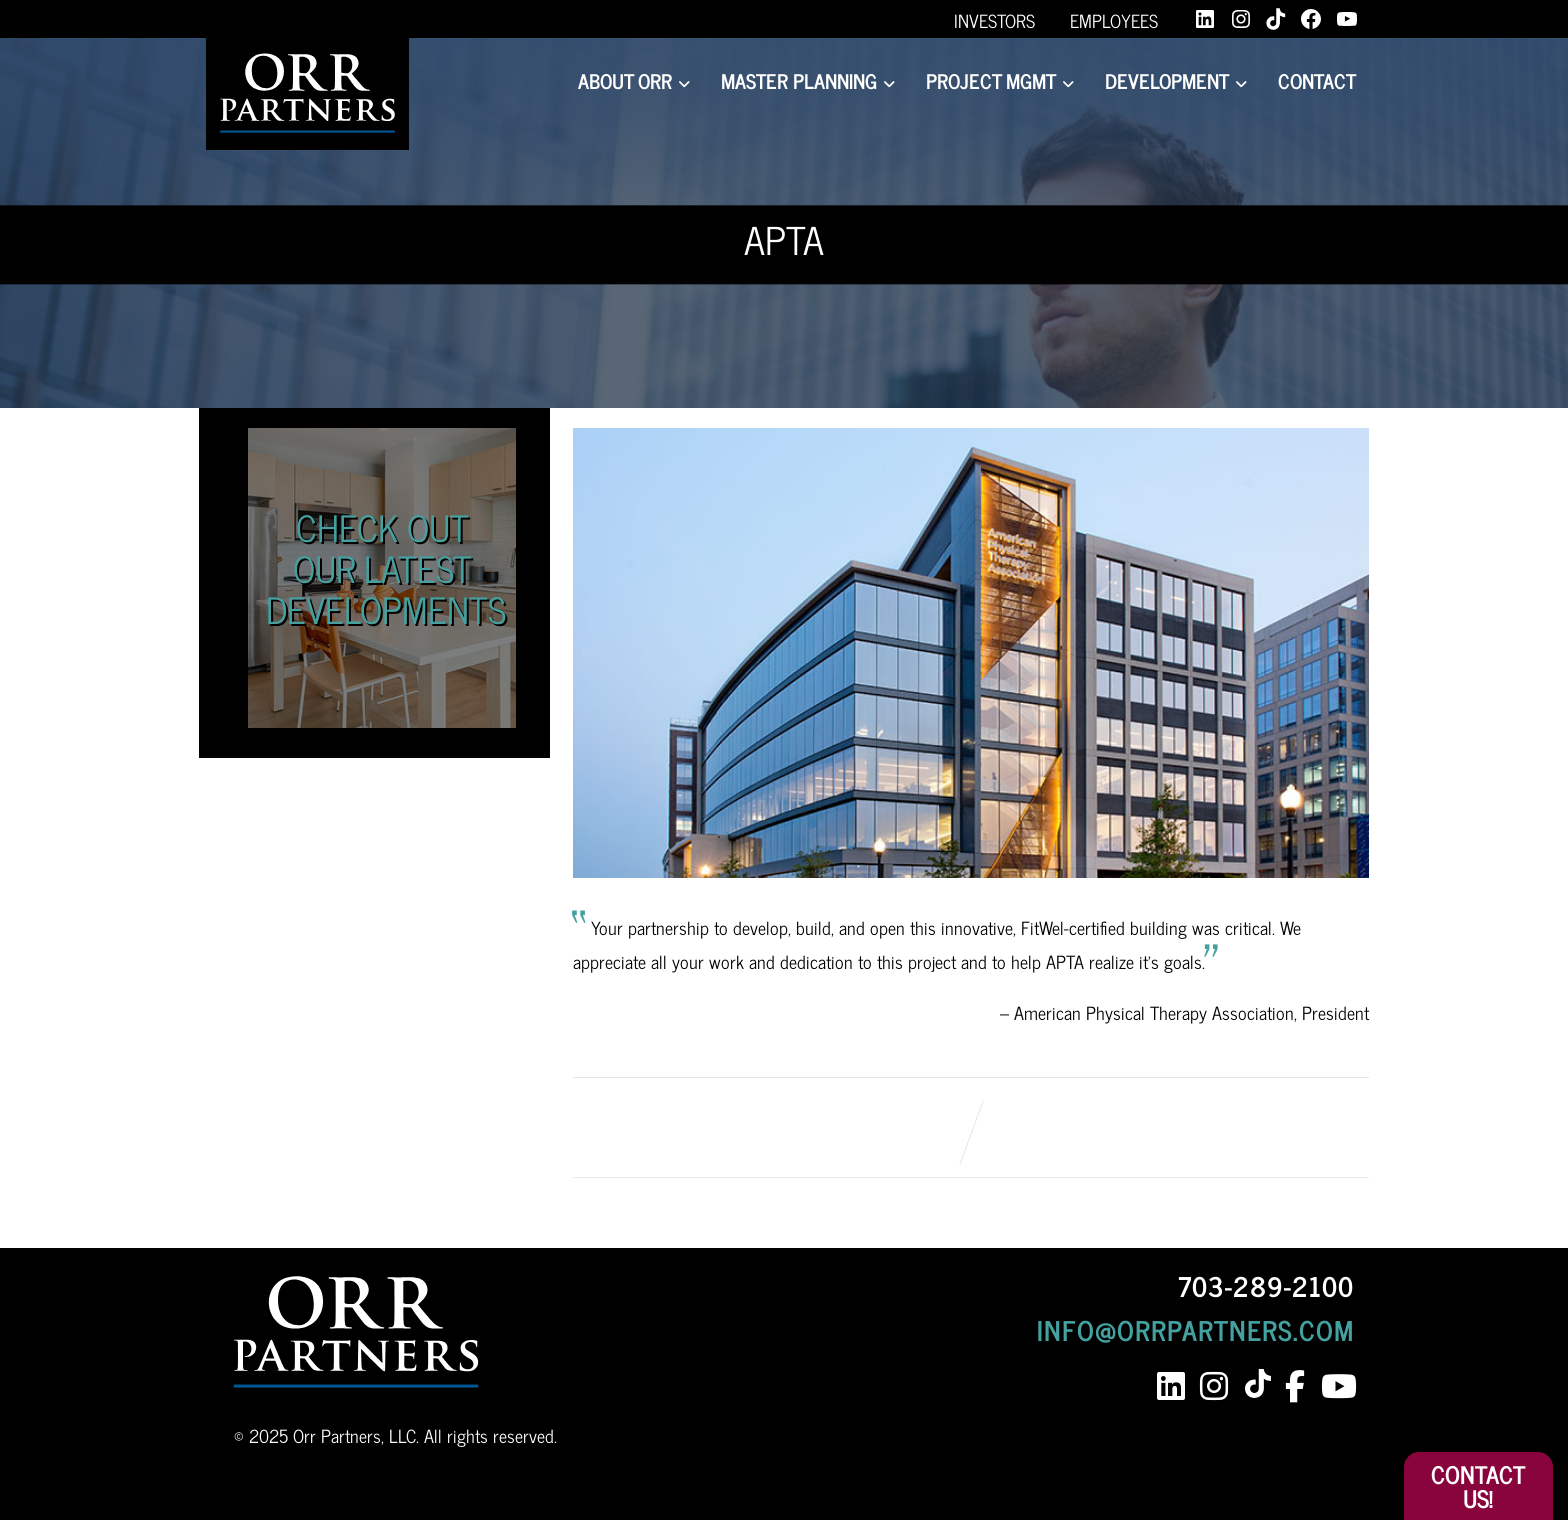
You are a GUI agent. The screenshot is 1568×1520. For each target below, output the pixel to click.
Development (1176, 80)
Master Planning (808, 80)
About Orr (634, 80)
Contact (1317, 80)
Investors (994, 20)
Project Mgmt (1000, 80)
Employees (1114, 20)
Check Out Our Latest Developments (386, 568)
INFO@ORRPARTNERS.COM (1195, 1329)
